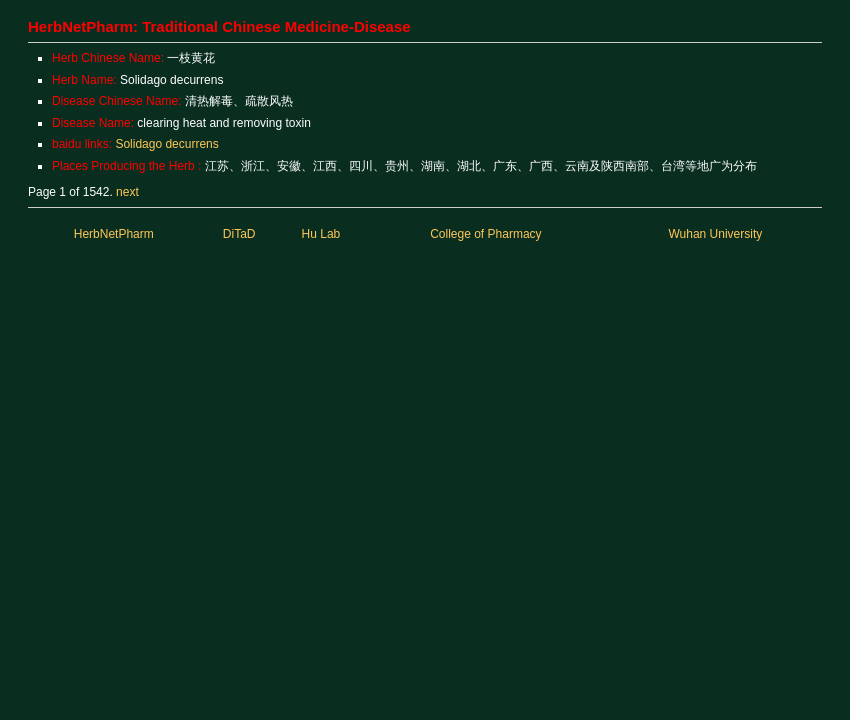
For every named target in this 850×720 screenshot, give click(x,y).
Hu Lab (321, 234)
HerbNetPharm (114, 234)
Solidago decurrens (166, 144)
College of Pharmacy (485, 234)
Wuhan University (715, 234)
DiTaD (239, 234)
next (127, 192)
